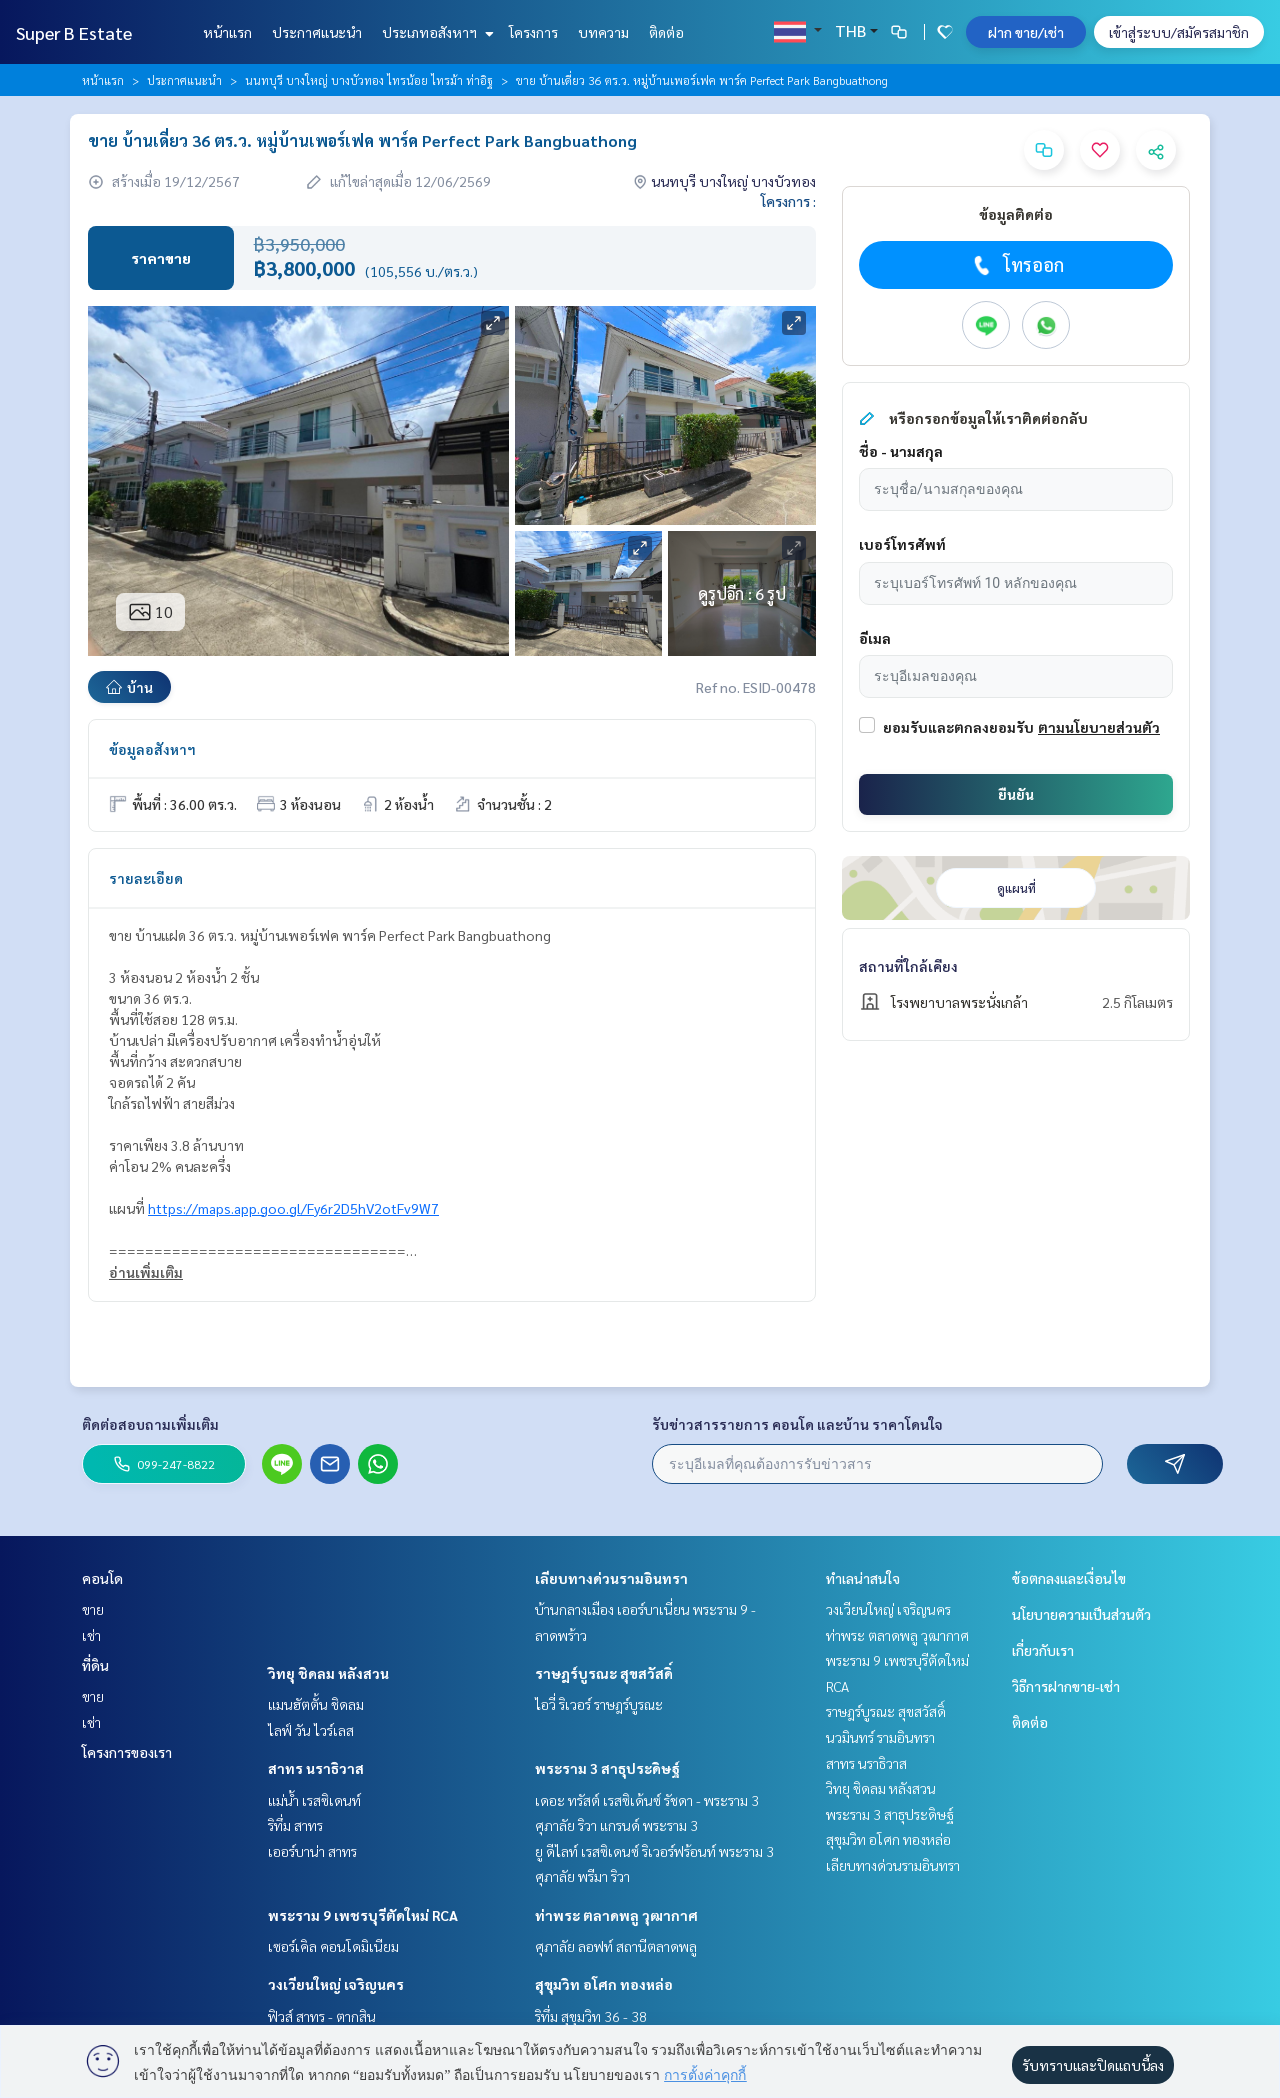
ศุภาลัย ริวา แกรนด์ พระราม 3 (616, 1825)
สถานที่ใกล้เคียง (908, 966)
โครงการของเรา (127, 1752)
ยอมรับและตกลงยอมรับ (958, 727)
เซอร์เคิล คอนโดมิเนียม (333, 1946)
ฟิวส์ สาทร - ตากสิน (322, 2016)
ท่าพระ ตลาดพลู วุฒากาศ (616, 1915)
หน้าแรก (227, 32)
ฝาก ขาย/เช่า (1026, 32)
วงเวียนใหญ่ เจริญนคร (336, 1984)
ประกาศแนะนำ (317, 32)
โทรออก (1016, 265)
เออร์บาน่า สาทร (312, 1851)
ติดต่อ (666, 32)
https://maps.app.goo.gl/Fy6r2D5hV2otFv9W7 (293, 1208)
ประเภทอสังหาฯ (435, 32)
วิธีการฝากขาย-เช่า (1066, 1686)
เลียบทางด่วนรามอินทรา (611, 1578)
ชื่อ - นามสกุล (901, 451)
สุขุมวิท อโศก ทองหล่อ (604, 1984)
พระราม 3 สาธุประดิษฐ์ (607, 1768)
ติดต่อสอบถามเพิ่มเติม (150, 1424)
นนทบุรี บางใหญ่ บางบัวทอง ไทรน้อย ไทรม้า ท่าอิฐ (369, 80)
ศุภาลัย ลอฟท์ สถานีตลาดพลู (616, 1946)
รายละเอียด (146, 878)
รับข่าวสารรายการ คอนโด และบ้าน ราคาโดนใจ (797, 1424)
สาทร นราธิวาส (316, 1768)
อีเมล (875, 638)
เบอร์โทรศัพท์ (902, 544)
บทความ (603, 32)
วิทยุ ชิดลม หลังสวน (328, 1673)
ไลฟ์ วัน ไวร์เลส (311, 1730)
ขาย (93, 1609)
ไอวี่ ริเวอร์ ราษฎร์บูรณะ (599, 1704)
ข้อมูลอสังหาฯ (152, 749)
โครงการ (533, 32)
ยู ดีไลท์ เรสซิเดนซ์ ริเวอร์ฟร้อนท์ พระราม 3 (654, 1851)
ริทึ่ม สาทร (295, 1825)
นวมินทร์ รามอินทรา (880, 1737)
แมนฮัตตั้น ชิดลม (316, 1704)
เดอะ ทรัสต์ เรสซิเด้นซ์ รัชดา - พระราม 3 (647, 1800)
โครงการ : (788, 201)
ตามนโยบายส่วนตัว (1099, 727)
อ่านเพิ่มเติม (146, 1272)
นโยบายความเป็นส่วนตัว (1081, 1614)
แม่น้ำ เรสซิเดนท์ (314, 1800)
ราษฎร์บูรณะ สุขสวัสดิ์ (604, 1673)
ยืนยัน (1016, 794)
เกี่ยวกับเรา (1043, 1650)
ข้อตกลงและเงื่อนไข (1069, 1578)
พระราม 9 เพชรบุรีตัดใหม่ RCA (363, 1915)
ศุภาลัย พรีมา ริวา (582, 1876)
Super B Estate (74, 32)
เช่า (91, 1635)
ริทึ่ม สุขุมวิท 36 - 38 (591, 2016)
